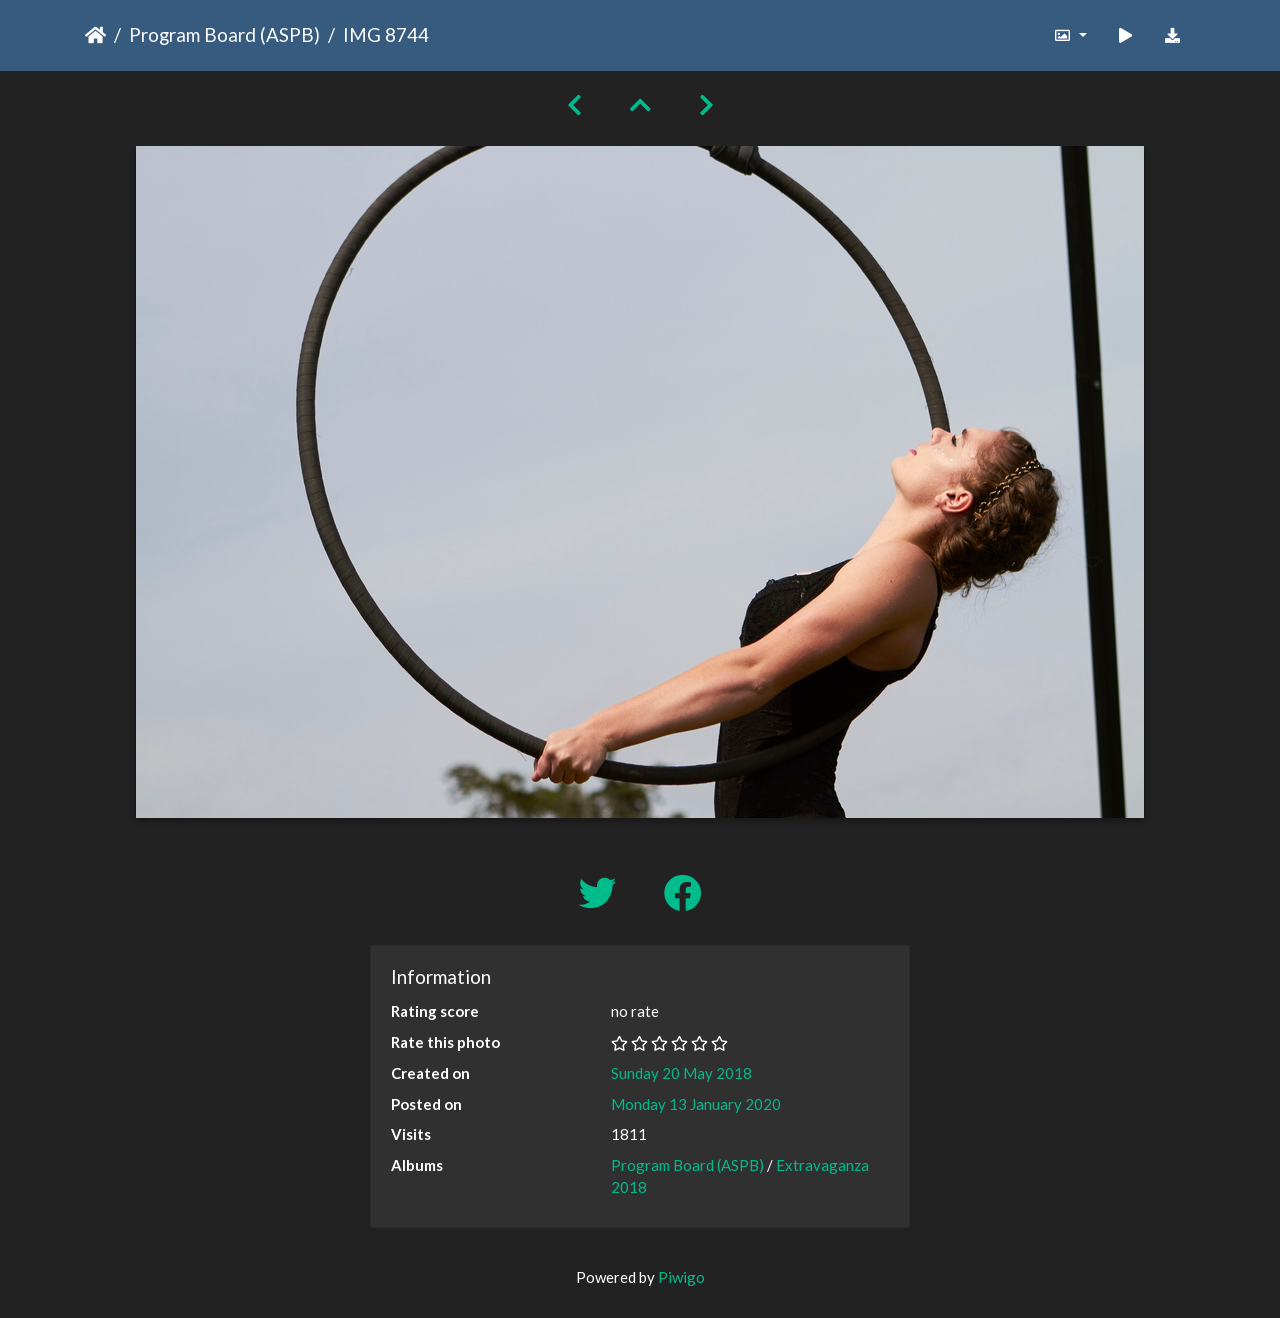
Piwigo (681, 1277)
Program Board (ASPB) (224, 34)
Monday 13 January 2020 (696, 1104)
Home (95, 35)
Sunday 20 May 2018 (681, 1073)
